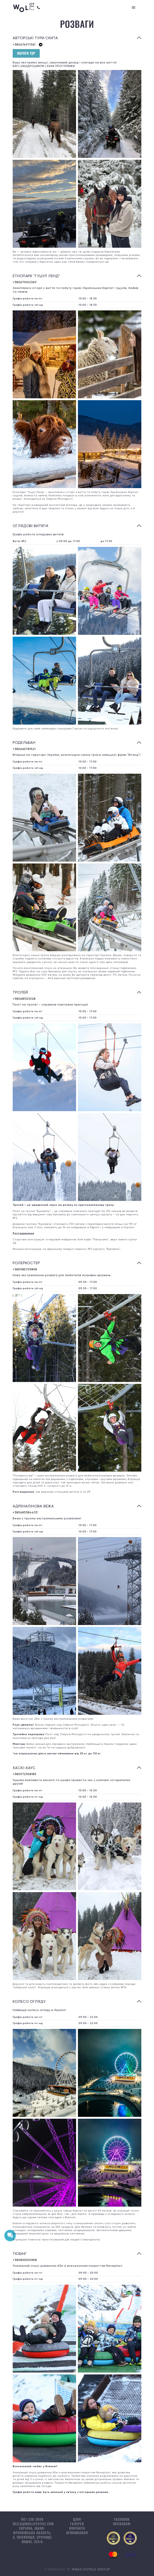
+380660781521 (24, 749)
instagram (121, 2523)
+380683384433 (25, 1512)
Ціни (77, 2519)
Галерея (77, 2523)
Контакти (77, 2528)
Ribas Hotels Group (91, 2569)
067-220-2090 (32, 2519)
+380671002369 (25, 282)
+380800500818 (25, 2260)
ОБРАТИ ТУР (26, 53)
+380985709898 (25, 1269)
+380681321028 (24, 998)
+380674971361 (24, 44)
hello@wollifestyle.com (33, 2523)
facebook (121, 2519)
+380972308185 (24, 1774)
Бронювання (77, 2532)
